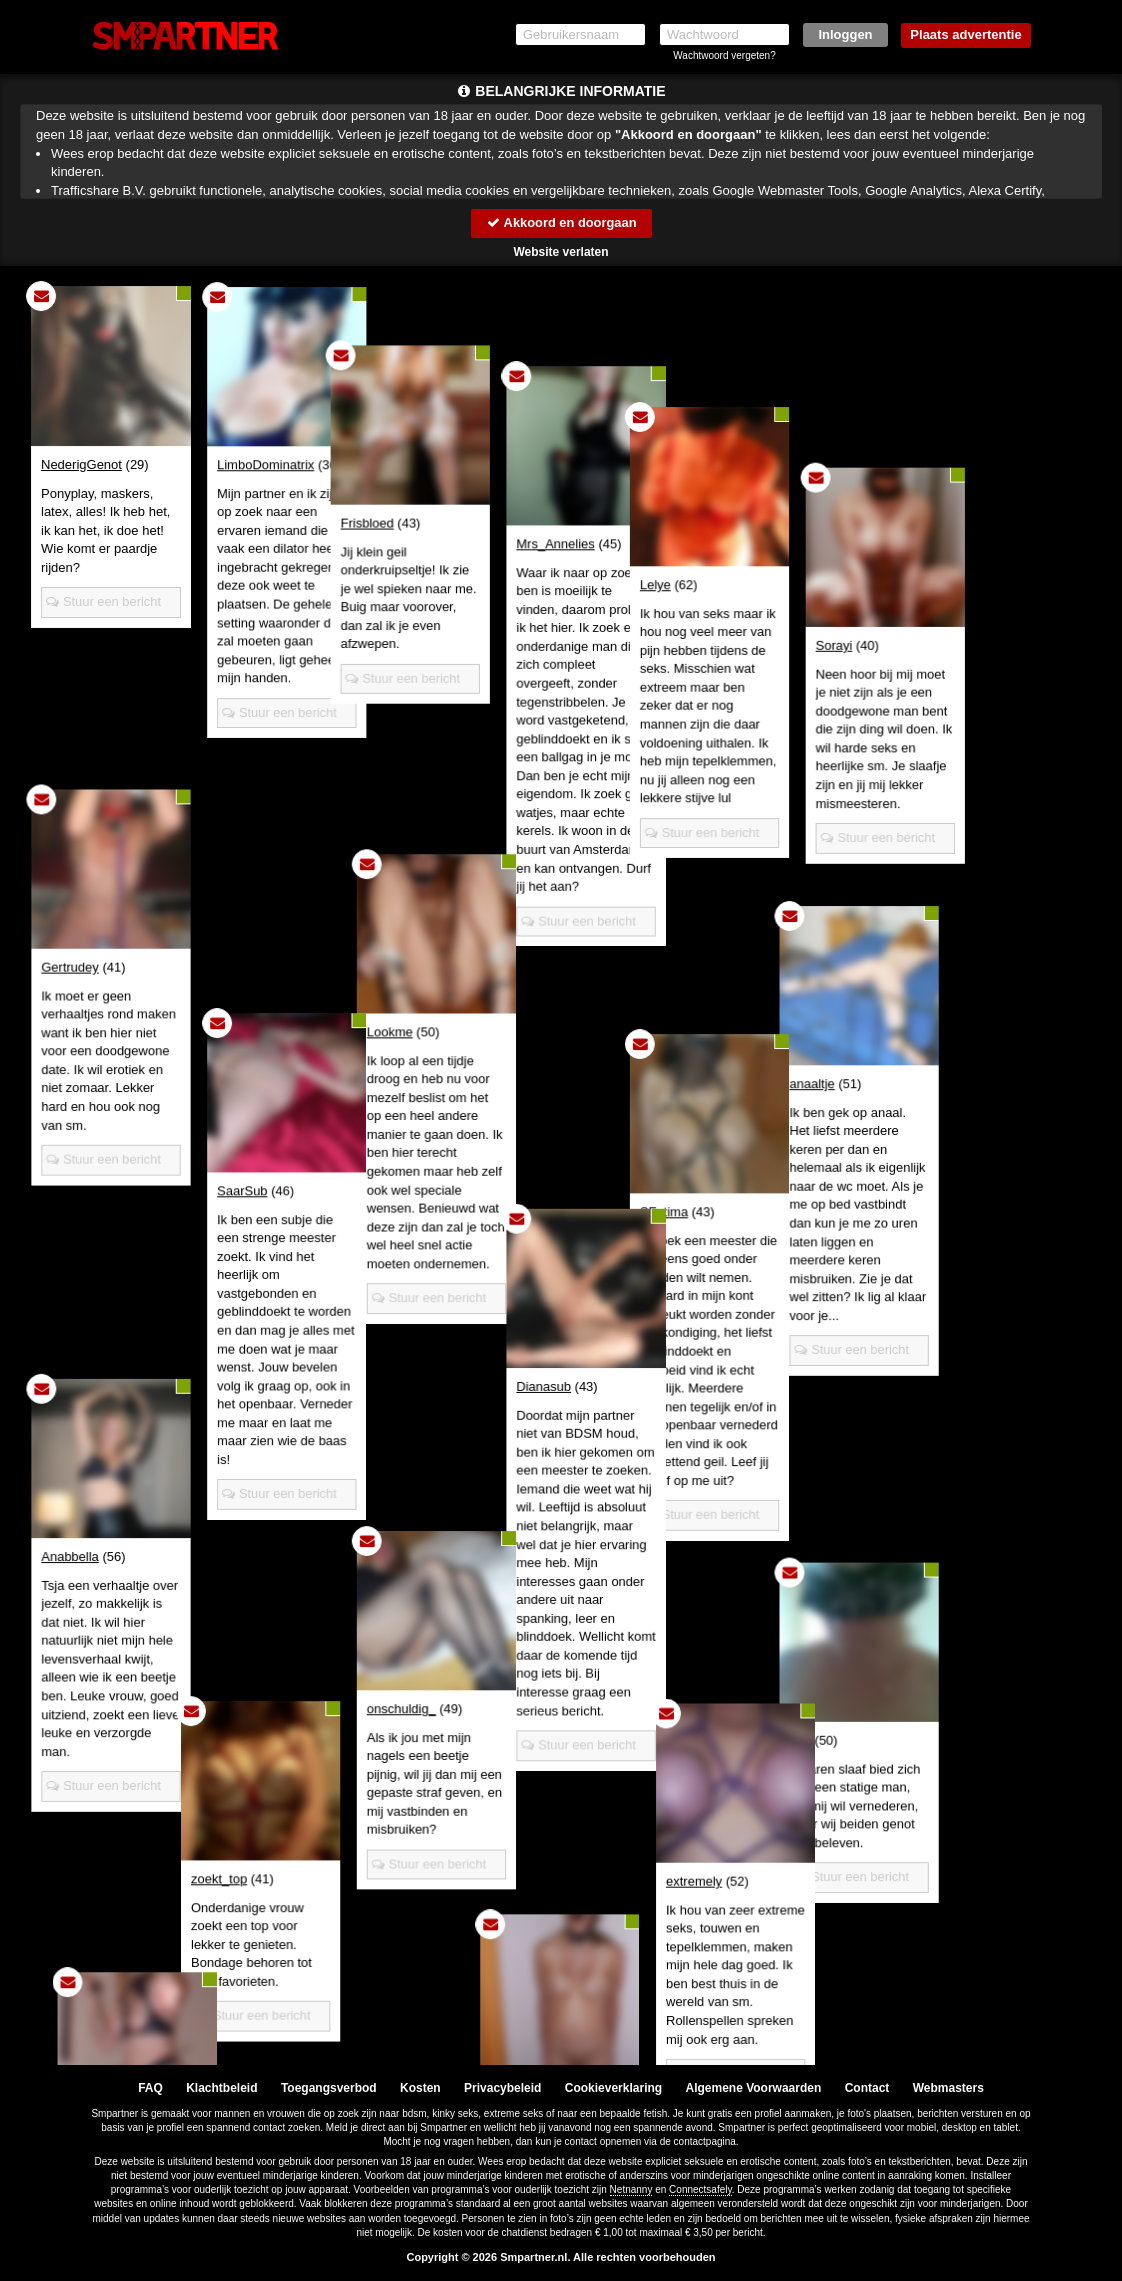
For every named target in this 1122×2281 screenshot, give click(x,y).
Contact (867, 2088)
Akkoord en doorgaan (561, 222)
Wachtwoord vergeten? (724, 55)
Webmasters (948, 2088)
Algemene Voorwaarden (753, 2088)
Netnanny (631, 2189)
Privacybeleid (502, 2088)
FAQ (150, 2088)
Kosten (420, 2088)
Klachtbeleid (221, 2088)
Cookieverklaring (613, 2088)
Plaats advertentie (965, 34)
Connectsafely (700, 2189)
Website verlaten (560, 252)
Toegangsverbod (329, 2088)
